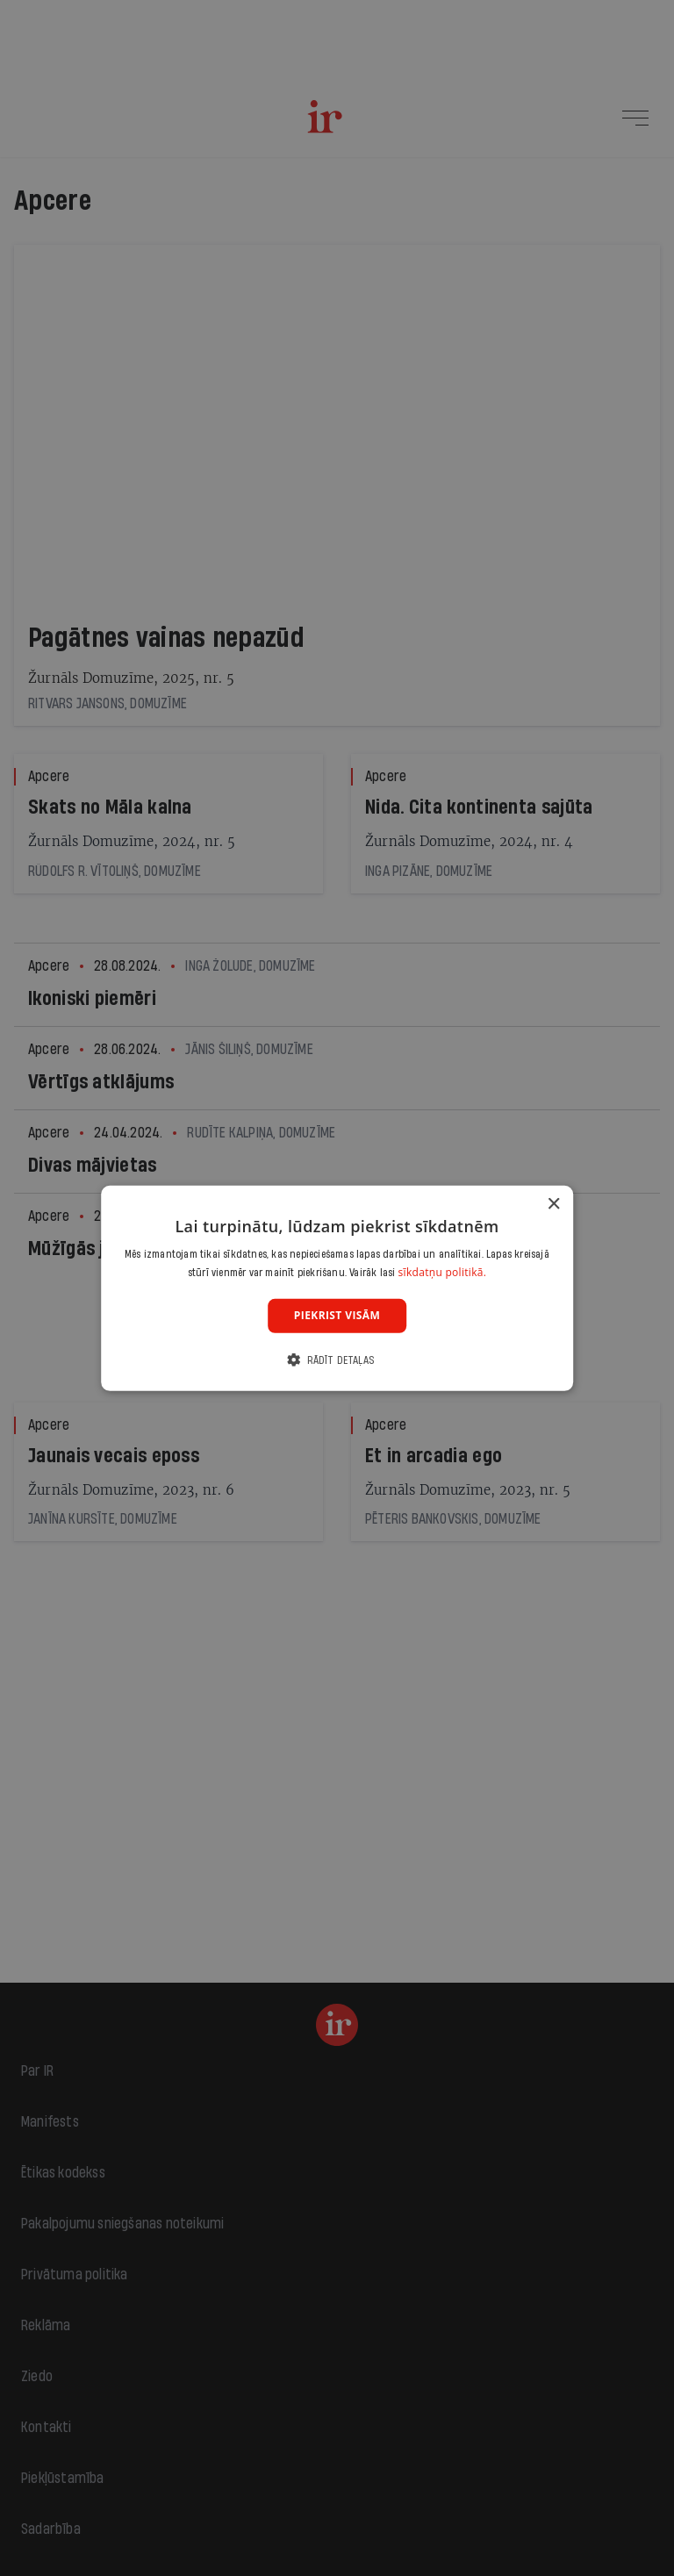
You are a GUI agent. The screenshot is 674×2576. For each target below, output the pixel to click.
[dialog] (337, 1287)
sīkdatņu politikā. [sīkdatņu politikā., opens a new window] (442, 1272)
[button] (337, 1360)
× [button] (553, 1203)
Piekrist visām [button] (337, 1315)
